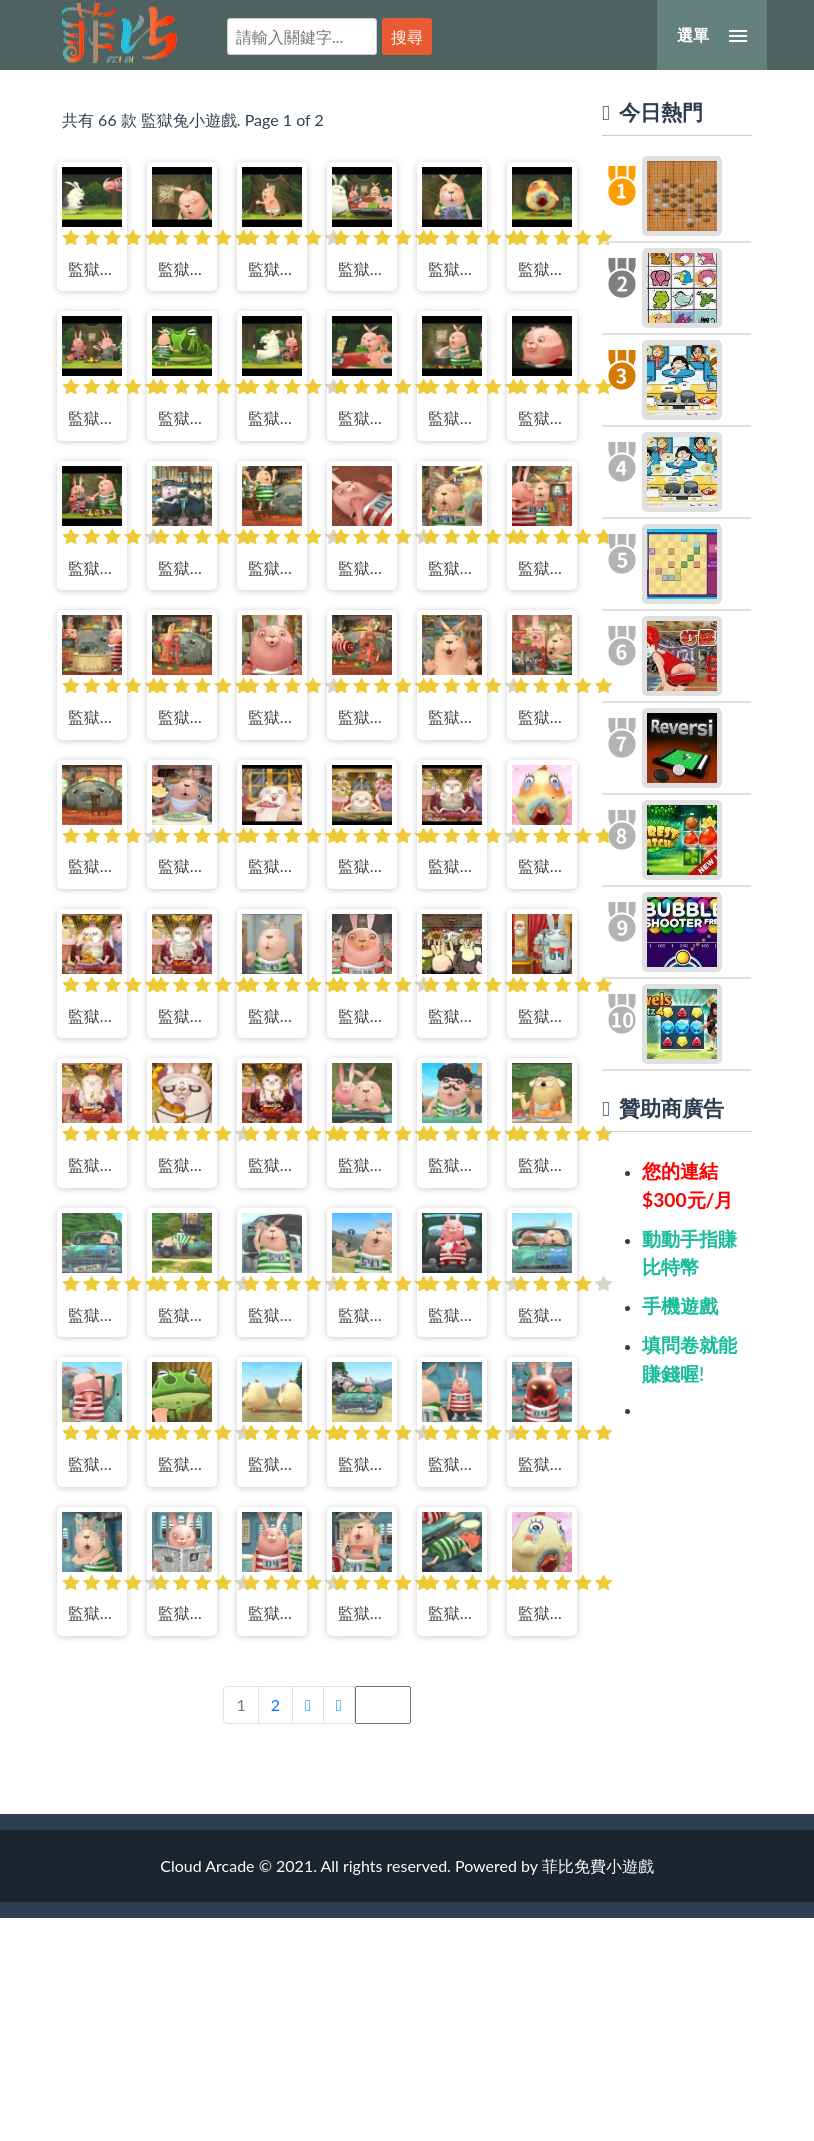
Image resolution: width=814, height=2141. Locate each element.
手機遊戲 (680, 1305)
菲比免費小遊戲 (119, 33)
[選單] (712, 35)
